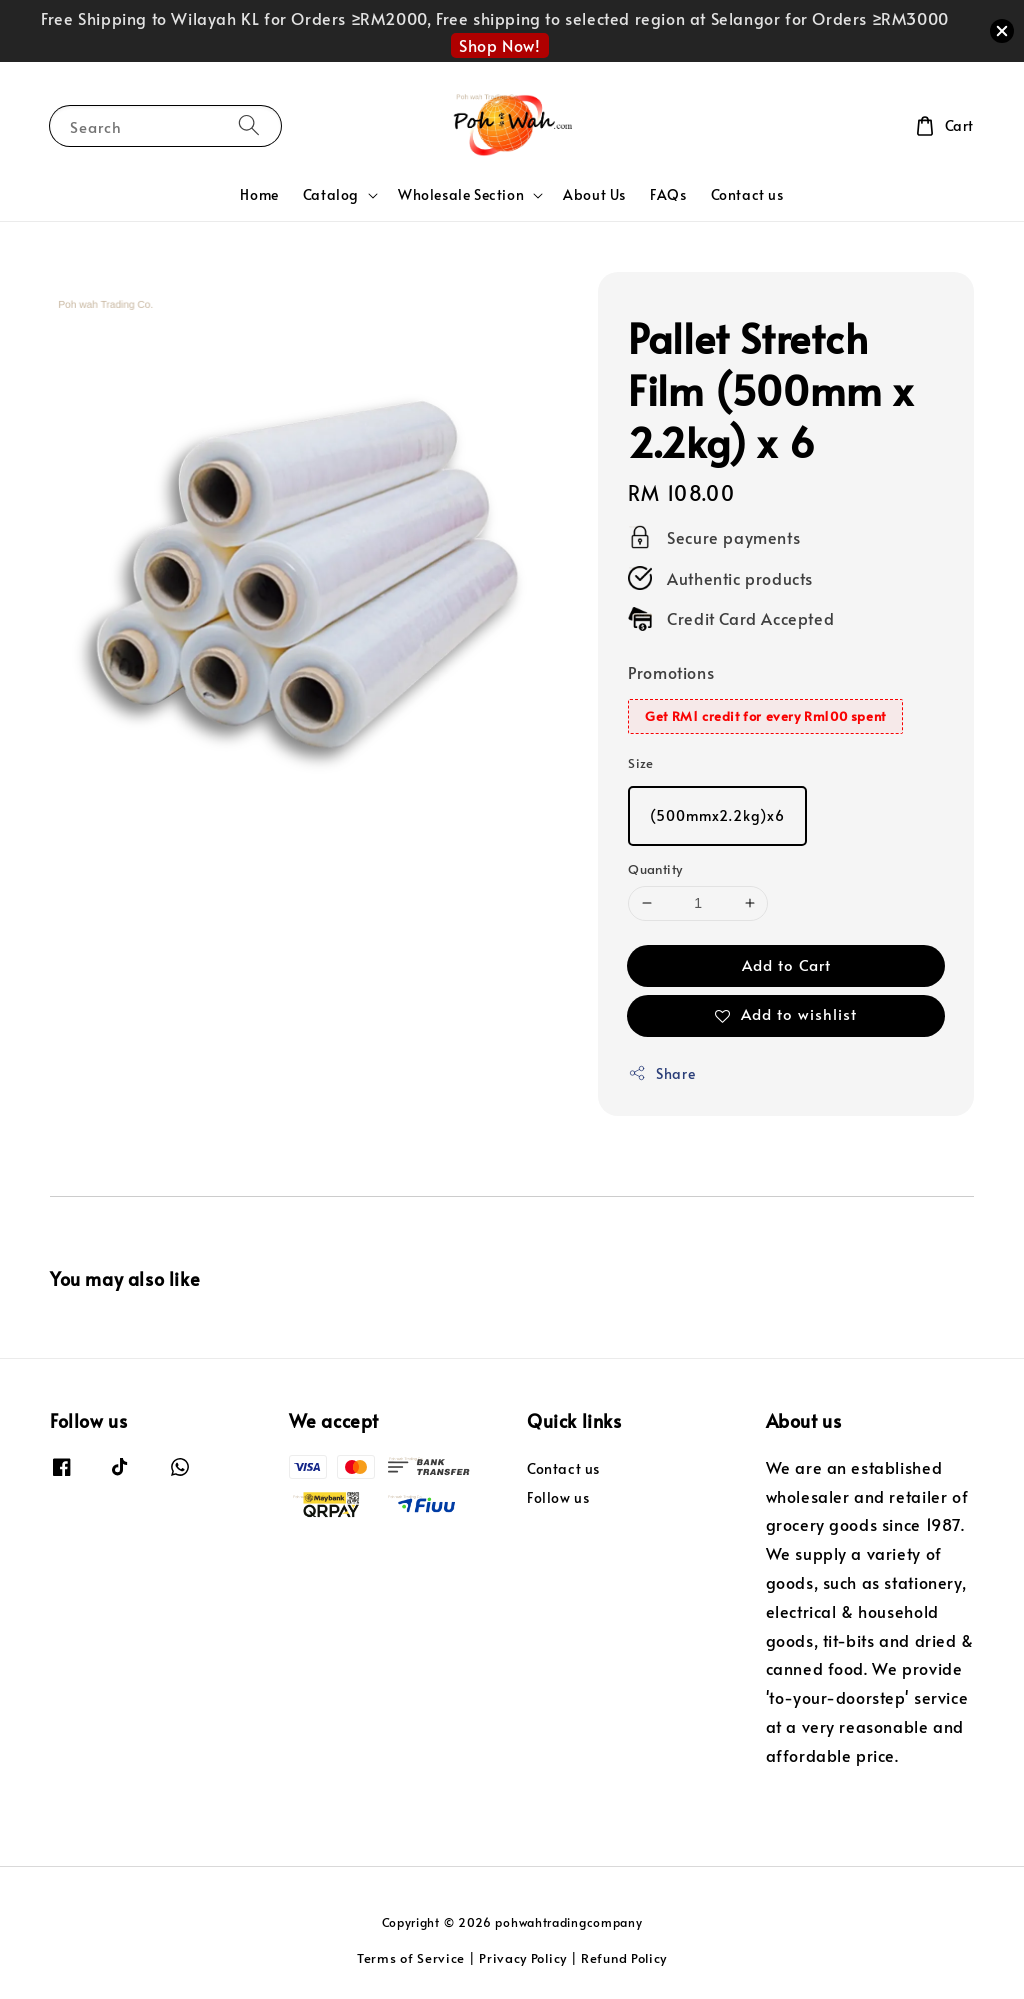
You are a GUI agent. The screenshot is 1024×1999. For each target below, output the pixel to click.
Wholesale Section (461, 195)
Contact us (747, 194)
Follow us (558, 1497)
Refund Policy (624, 1958)
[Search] (249, 125)
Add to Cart (786, 964)
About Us (594, 194)
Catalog (331, 195)
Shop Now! (499, 45)
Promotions (671, 672)
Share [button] (661, 1073)
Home (259, 194)
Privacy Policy (523, 1958)
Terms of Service (411, 1958)
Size (641, 763)
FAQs (668, 194)
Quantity (655, 869)
